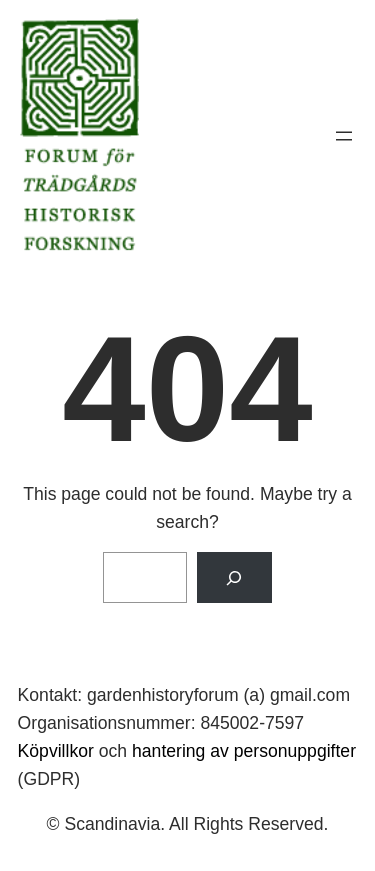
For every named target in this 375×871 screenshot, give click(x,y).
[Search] (234, 577)
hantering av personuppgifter (244, 751)
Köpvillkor (56, 751)
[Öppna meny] (344, 136)
